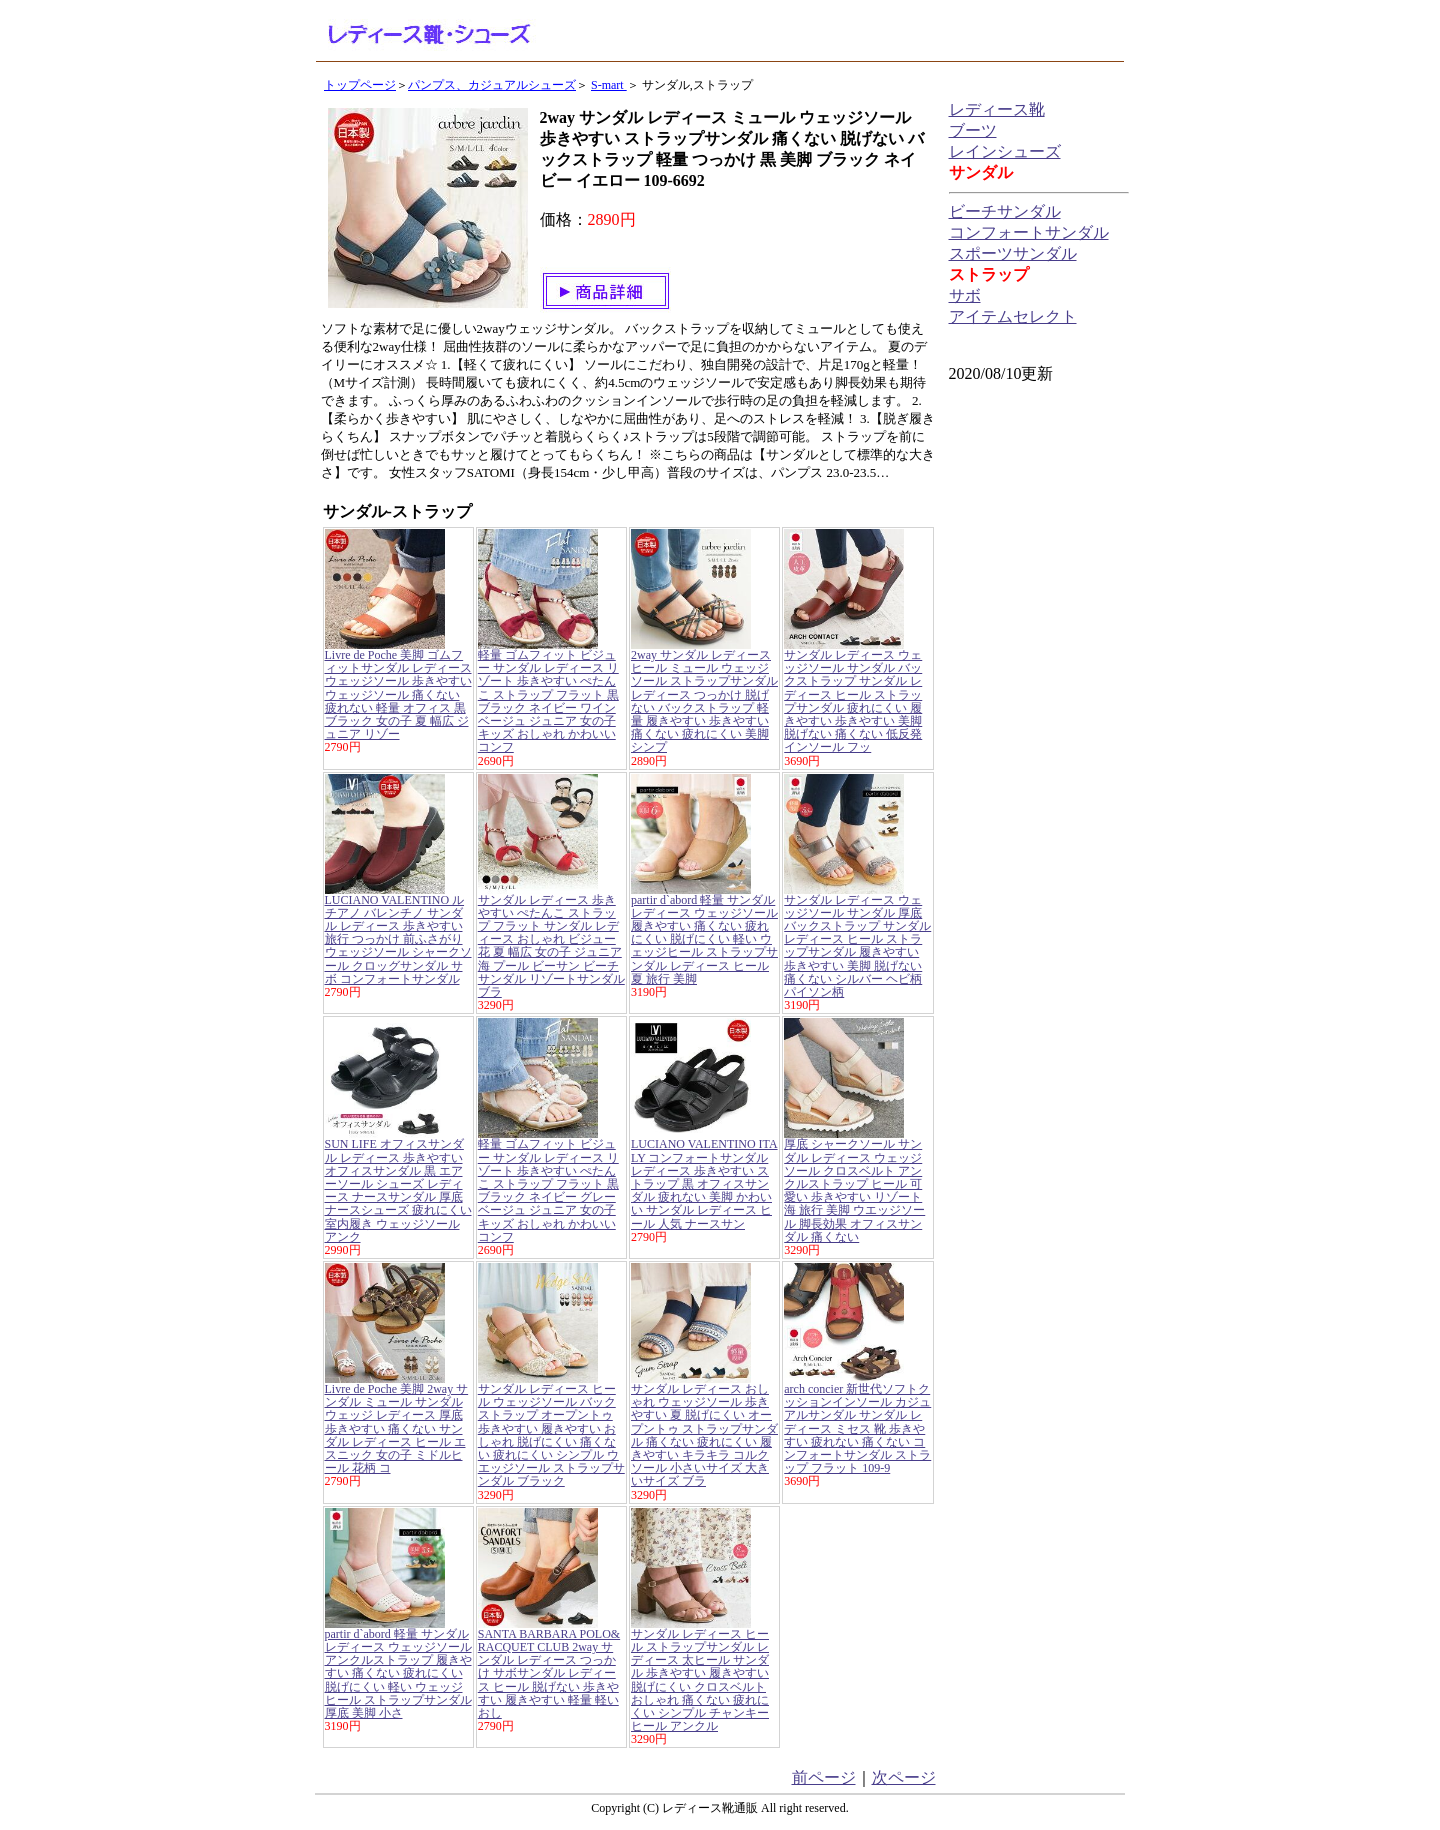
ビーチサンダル (1005, 211)
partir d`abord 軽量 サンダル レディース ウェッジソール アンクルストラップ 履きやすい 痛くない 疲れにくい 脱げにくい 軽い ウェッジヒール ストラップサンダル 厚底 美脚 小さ (398, 1673)
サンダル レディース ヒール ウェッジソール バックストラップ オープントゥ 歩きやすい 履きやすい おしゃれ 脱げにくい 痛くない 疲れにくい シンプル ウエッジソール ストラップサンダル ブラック (551, 1435)
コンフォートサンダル (1029, 232)
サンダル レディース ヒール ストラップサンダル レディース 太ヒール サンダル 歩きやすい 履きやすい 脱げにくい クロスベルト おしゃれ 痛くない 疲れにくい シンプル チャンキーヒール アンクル (700, 1680)
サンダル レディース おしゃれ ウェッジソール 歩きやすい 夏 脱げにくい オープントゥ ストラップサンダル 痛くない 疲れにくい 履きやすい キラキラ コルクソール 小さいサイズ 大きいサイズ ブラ (704, 1435)
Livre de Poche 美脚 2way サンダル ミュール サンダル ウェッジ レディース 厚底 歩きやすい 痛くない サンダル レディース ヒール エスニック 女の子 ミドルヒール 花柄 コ (397, 1428)
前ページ (824, 1777)
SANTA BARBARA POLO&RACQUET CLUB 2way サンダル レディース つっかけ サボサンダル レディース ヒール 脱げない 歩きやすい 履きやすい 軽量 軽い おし (549, 1673)
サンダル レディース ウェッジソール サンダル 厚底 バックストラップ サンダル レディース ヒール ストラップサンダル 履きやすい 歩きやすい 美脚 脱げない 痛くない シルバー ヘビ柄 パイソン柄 (857, 946)
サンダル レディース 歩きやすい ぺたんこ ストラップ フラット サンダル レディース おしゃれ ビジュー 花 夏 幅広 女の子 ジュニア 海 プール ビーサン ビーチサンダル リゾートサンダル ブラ (551, 946)
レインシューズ (1005, 151)
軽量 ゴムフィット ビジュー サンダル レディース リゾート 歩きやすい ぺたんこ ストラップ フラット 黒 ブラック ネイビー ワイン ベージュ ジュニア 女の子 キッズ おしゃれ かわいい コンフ (548, 701)
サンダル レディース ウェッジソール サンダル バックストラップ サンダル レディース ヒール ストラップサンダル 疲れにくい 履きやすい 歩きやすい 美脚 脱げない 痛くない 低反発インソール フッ (853, 701)
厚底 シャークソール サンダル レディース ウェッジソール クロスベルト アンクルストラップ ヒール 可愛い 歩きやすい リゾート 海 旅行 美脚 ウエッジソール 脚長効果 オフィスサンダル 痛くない (854, 1190)
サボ (965, 295)
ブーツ (973, 130)
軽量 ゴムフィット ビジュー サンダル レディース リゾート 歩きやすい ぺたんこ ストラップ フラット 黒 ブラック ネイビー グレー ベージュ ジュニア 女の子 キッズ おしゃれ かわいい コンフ (548, 1190)
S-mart (609, 85)
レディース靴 (997, 109)
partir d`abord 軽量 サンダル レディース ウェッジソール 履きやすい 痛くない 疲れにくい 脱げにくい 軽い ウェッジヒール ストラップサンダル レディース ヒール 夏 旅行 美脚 (704, 939)
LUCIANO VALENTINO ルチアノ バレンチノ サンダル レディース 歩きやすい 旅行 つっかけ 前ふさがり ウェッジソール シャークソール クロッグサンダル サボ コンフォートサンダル (398, 939)
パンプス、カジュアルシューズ (492, 85)
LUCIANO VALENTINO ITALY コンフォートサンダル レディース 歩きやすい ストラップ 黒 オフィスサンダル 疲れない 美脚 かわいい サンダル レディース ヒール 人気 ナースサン (704, 1183)
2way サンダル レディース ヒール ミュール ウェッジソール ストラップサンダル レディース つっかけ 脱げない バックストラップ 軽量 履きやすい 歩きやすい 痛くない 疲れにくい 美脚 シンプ (704, 701)
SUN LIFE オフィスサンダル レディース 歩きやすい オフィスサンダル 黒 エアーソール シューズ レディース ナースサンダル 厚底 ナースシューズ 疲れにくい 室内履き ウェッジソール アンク (398, 1190)
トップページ (360, 85)
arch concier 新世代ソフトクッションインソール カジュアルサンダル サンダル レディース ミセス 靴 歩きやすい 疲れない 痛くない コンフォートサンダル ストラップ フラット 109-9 (857, 1428)
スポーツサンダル (1013, 253)
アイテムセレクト (1013, 316)
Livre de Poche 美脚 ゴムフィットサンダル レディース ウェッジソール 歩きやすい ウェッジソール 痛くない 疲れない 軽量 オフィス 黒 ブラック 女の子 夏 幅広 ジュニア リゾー (398, 694)
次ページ (904, 1777)
